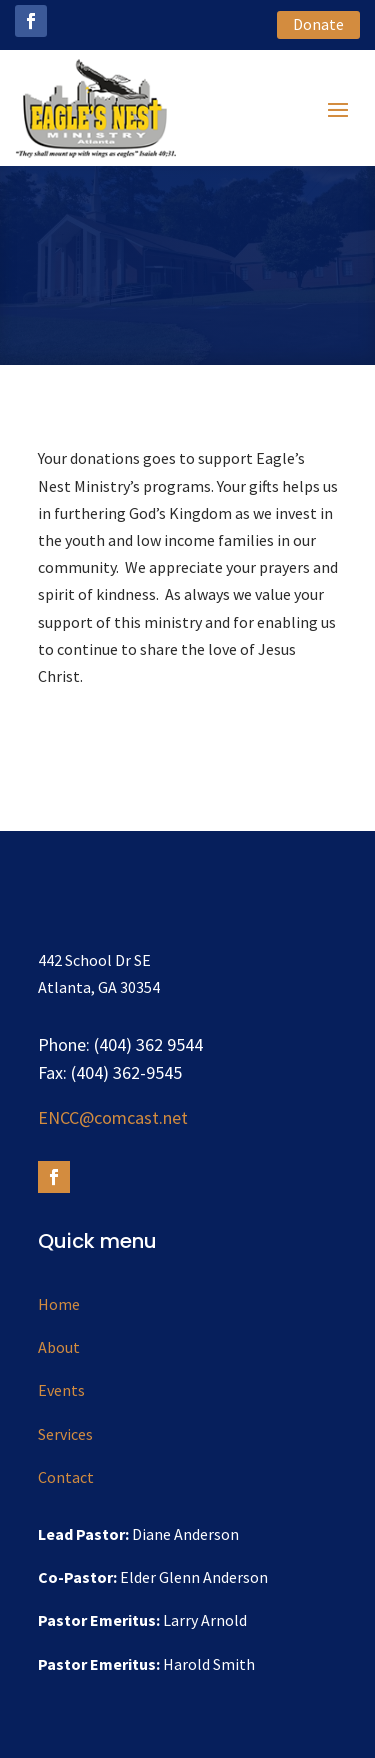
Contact (66, 1477)
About (59, 1347)
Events (61, 1390)
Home (59, 1304)
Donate (318, 24)
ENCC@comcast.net (113, 1117)
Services (65, 1434)
